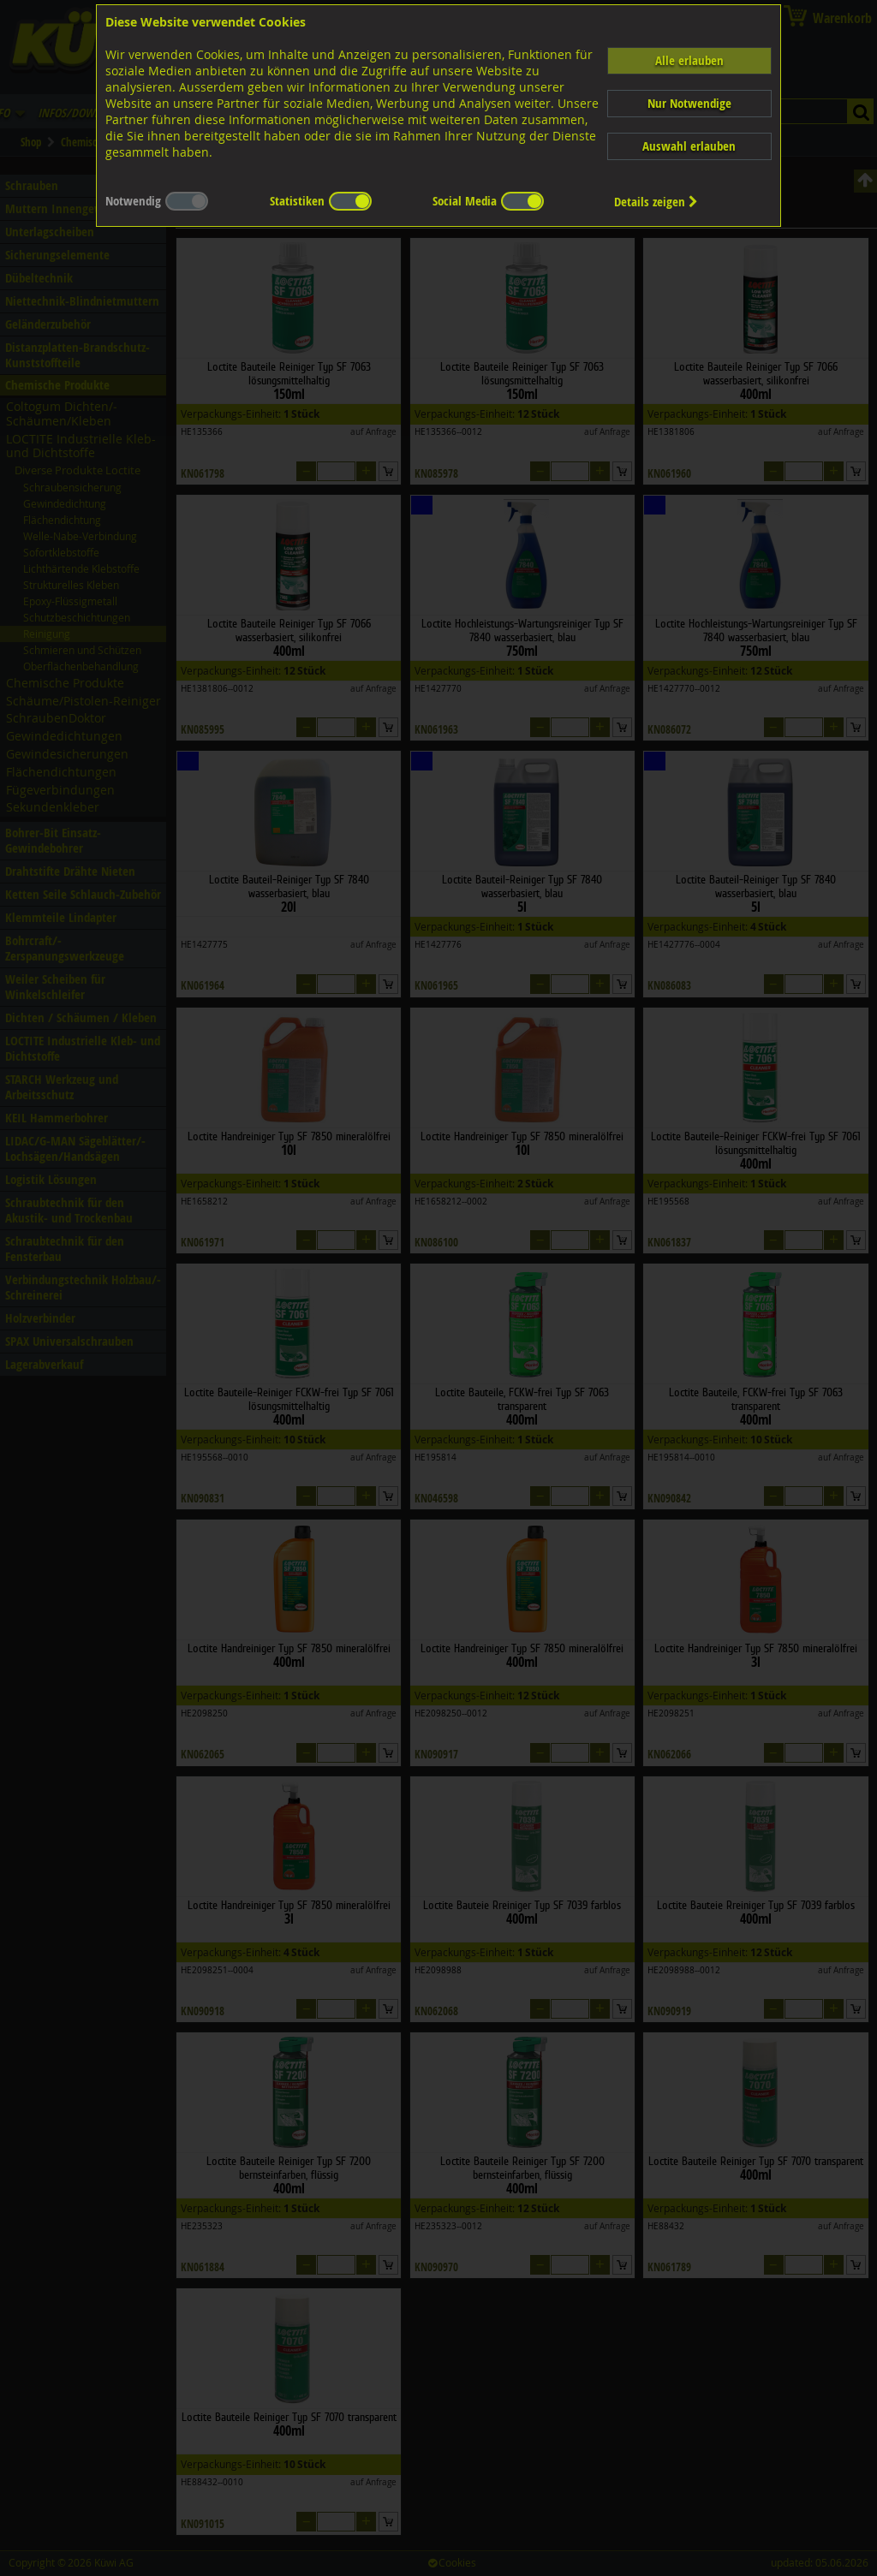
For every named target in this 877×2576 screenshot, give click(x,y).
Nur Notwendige (689, 103)
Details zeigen (656, 202)
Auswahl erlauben (689, 146)
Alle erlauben (689, 60)
